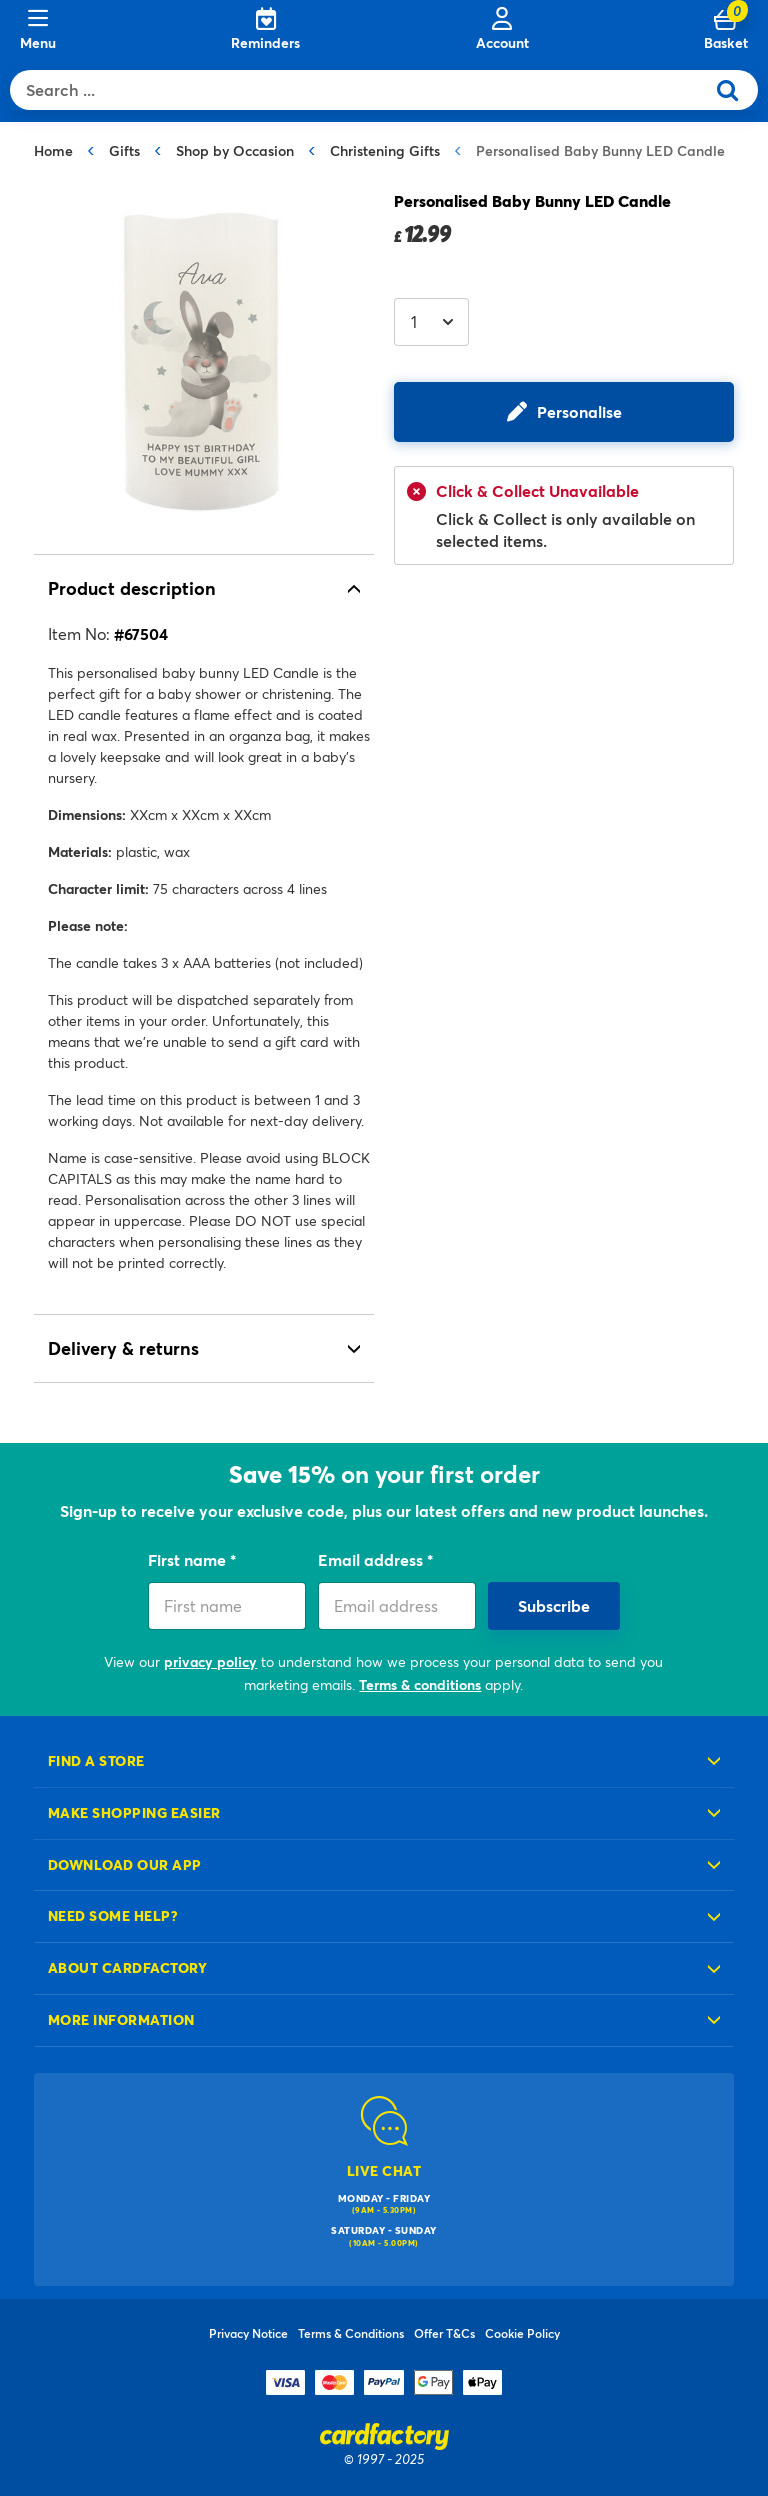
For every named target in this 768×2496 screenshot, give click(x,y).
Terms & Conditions (351, 2333)
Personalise (579, 411)
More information (121, 2019)
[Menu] (38, 30)
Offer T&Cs (444, 2333)
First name (189, 1559)
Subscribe (554, 1605)
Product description (132, 588)
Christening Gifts (385, 150)
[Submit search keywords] (735, 90)
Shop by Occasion (235, 150)
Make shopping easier (134, 1812)
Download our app (125, 1864)
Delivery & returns (123, 1348)
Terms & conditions (420, 1684)
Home (53, 150)
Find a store (96, 1760)
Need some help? (113, 1915)
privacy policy (210, 1661)
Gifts (124, 150)
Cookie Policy (522, 2333)
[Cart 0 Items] (726, 30)
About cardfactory (127, 1967)
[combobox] (362, 90)
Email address (372, 1559)
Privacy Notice (248, 2333)
